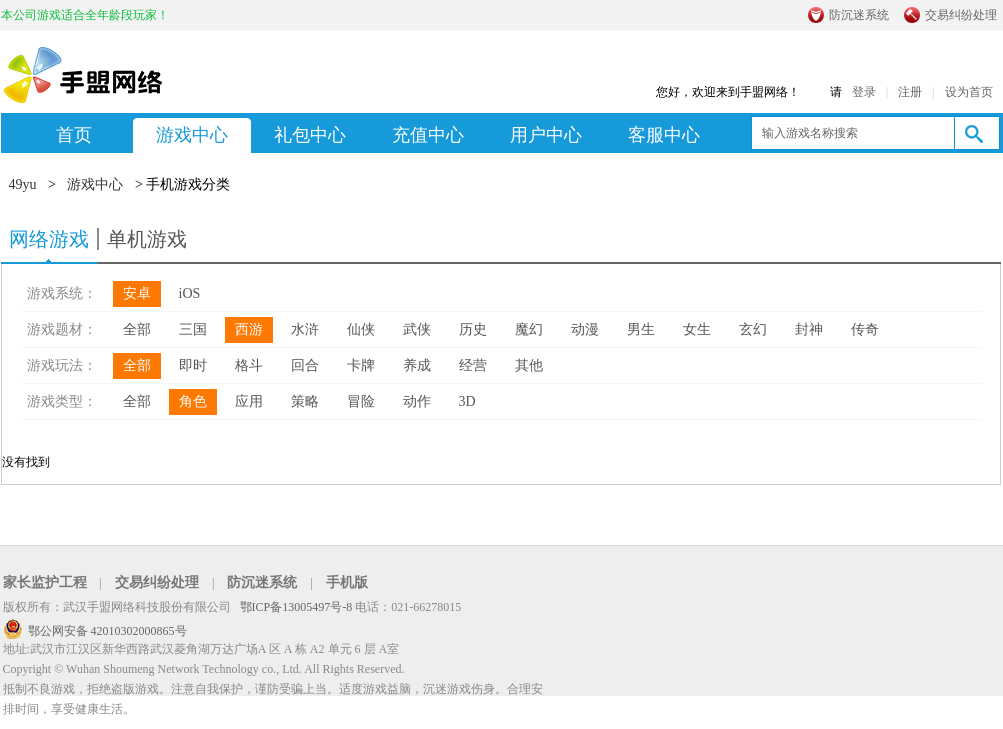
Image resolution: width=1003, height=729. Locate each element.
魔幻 (529, 329)
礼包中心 (310, 135)
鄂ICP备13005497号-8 (298, 607)
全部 (137, 329)
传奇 (865, 329)
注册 (910, 92)
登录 (864, 92)
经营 (473, 365)
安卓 (137, 293)
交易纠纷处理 (961, 15)
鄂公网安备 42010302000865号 (107, 631)
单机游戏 (147, 239)
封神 (809, 329)
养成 (417, 365)
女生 (697, 329)
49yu (23, 184)
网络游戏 (49, 239)
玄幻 (753, 329)
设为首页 (969, 92)
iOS (190, 293)
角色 (193, 401)
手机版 (347, 582)
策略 (305, 401)
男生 (641, 329)
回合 (305, 365)
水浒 (305, 329)
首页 (74, 135)
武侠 (417, 329)
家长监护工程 (45, 582)
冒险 (361, 401)
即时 (193, 365)
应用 (249, 401)
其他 (529, 365)
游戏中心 (192, 135)
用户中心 (546, 135)
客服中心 (664, 135)
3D (467, 401)
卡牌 (361, 365)
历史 (473, 329)
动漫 (585, 329)
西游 (249, 329)
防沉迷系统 (859, 15)
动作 (417, 401)
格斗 (249, 365)
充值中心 (428, 135)
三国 (193, 329)
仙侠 (361, 329)
